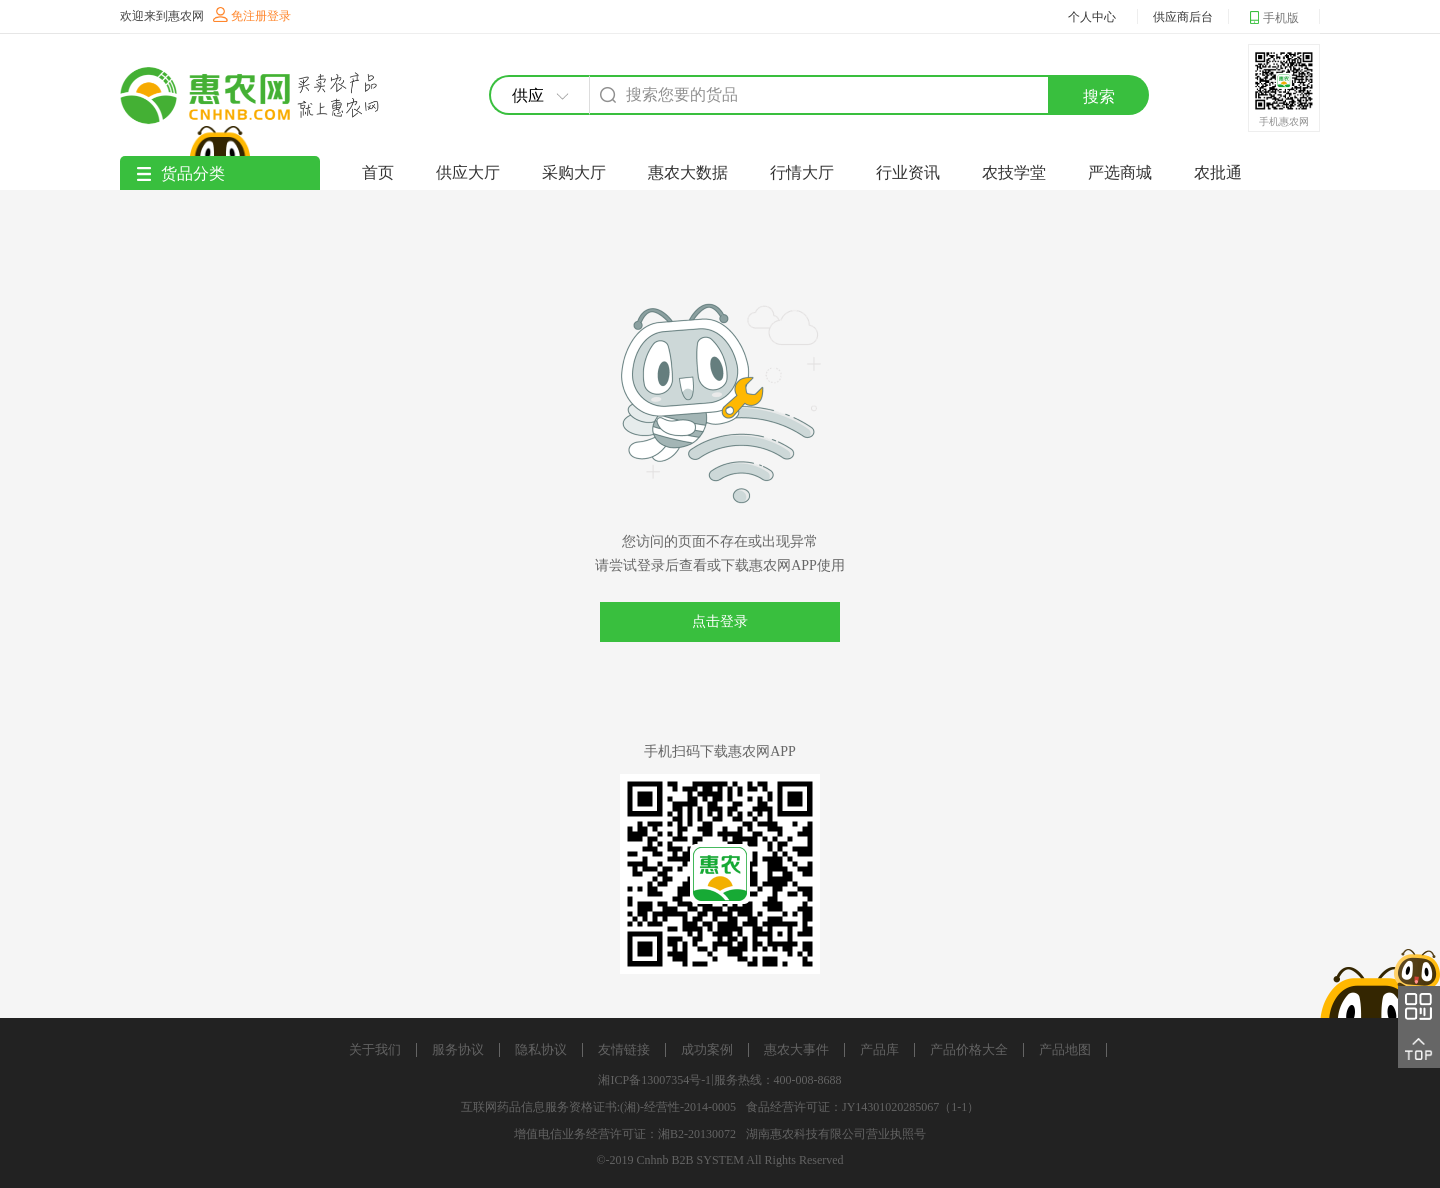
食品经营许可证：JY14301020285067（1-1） (862, 1107)
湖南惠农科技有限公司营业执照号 (836, 1134)
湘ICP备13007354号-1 (654, 1080)
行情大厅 (802, 172)
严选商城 (1120, 172)
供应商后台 (1183, 17)
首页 (378, 172)
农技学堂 (1014, 172)
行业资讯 (908, 172)
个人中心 (1092, 17)
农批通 (1218, 172)
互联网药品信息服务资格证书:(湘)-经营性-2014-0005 (598, 1107)
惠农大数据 (688, 172)
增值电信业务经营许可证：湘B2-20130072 (625, 1134)
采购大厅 (574, 172)
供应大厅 (468, 172)
